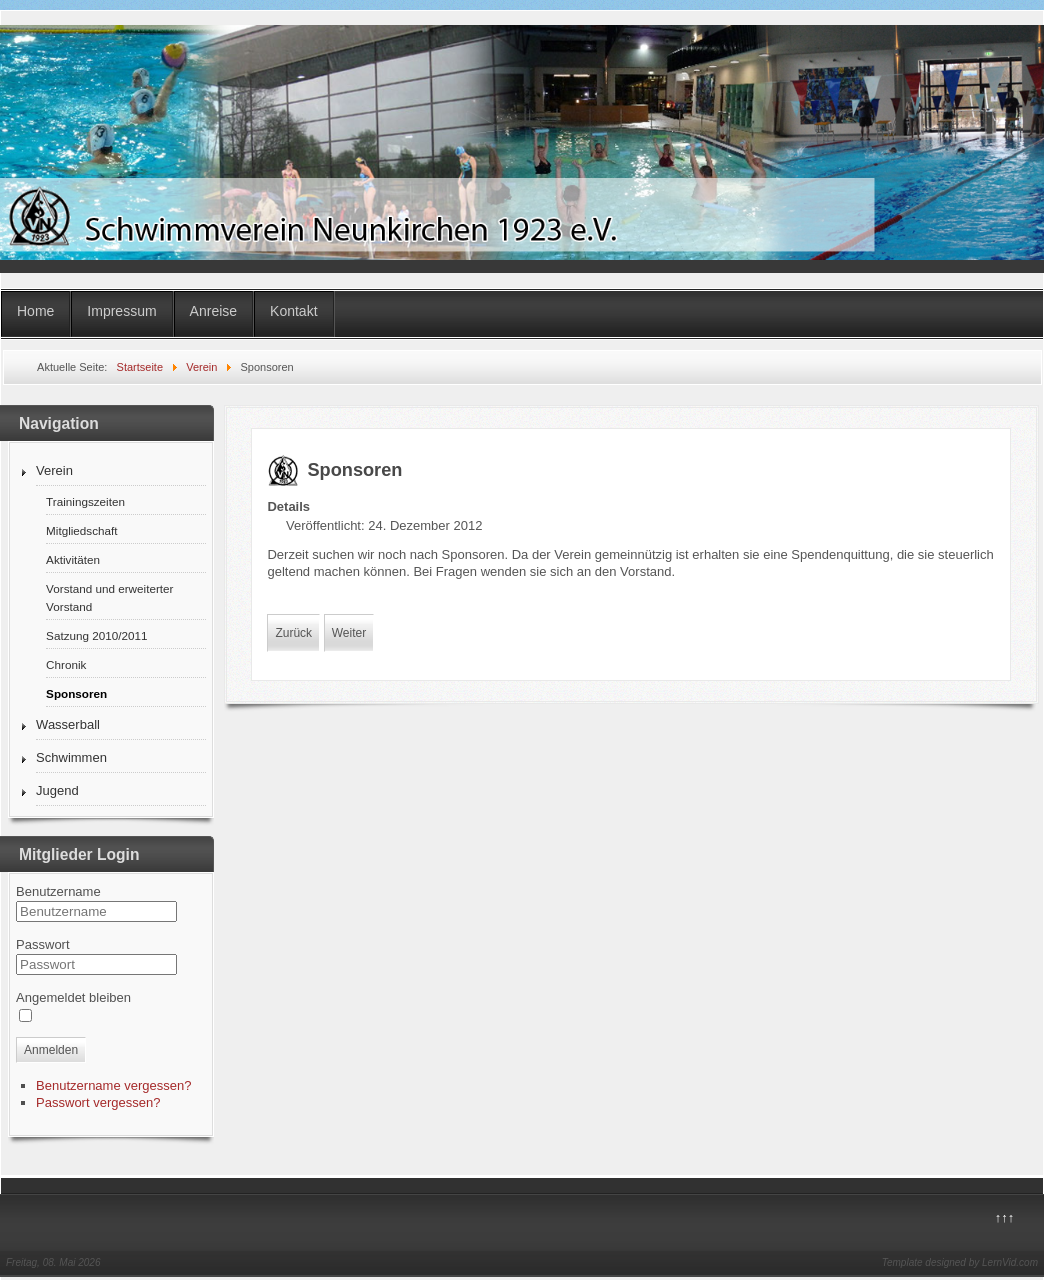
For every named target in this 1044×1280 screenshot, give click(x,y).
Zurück (293, 633)
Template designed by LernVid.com (960, 1262)
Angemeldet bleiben (73, 997)
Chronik (66, 664)
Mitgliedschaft (81, 530)
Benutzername (58, 891)
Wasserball (68, 724)
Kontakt (293, 311)
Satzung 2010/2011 (96, 635)
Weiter (349, 633)
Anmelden (51, 1050)
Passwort (42, 944)
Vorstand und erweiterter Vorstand (109, 597)
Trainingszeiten (85, 501)
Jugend (57, 790)
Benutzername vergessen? (113, 1085)
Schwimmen (71, 757)
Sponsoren (76, 693)
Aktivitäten (73, 559)
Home (35, 311)
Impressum (121, 311)
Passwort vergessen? (98, 1102)
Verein (54, 470)
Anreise (213, 311)
